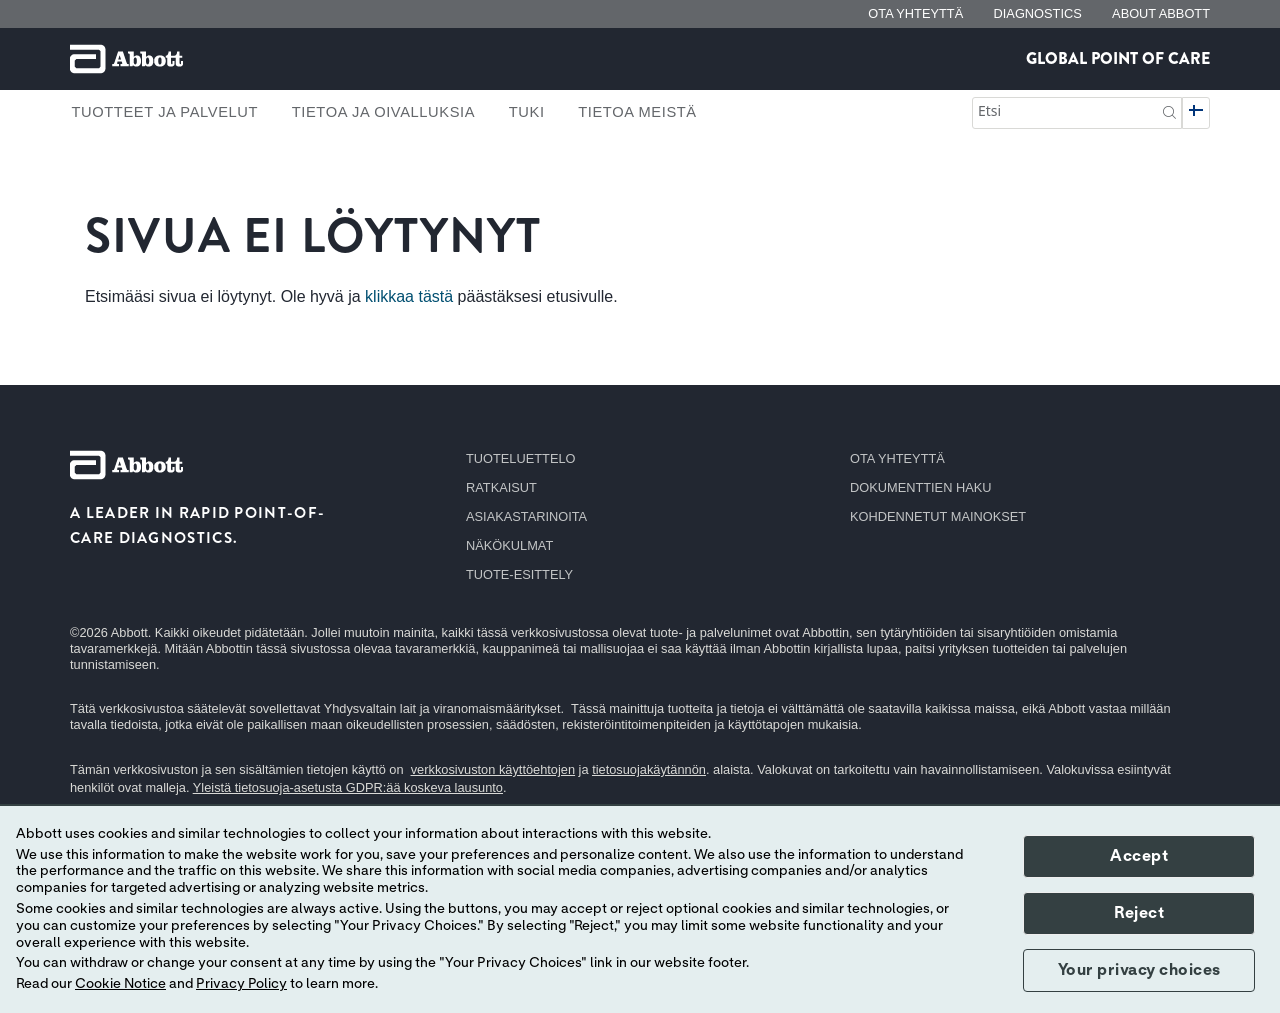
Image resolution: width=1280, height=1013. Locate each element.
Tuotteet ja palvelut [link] (164, 112)
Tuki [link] (527, 112)
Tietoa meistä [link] (637, 112)
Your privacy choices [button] (1139, 970)
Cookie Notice (120, 984)
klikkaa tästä (409, 296)
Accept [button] (1139, 856)
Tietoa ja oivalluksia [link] (383, 112)
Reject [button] (1139, 913)
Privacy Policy (241, 984)
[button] (1169, 110)
